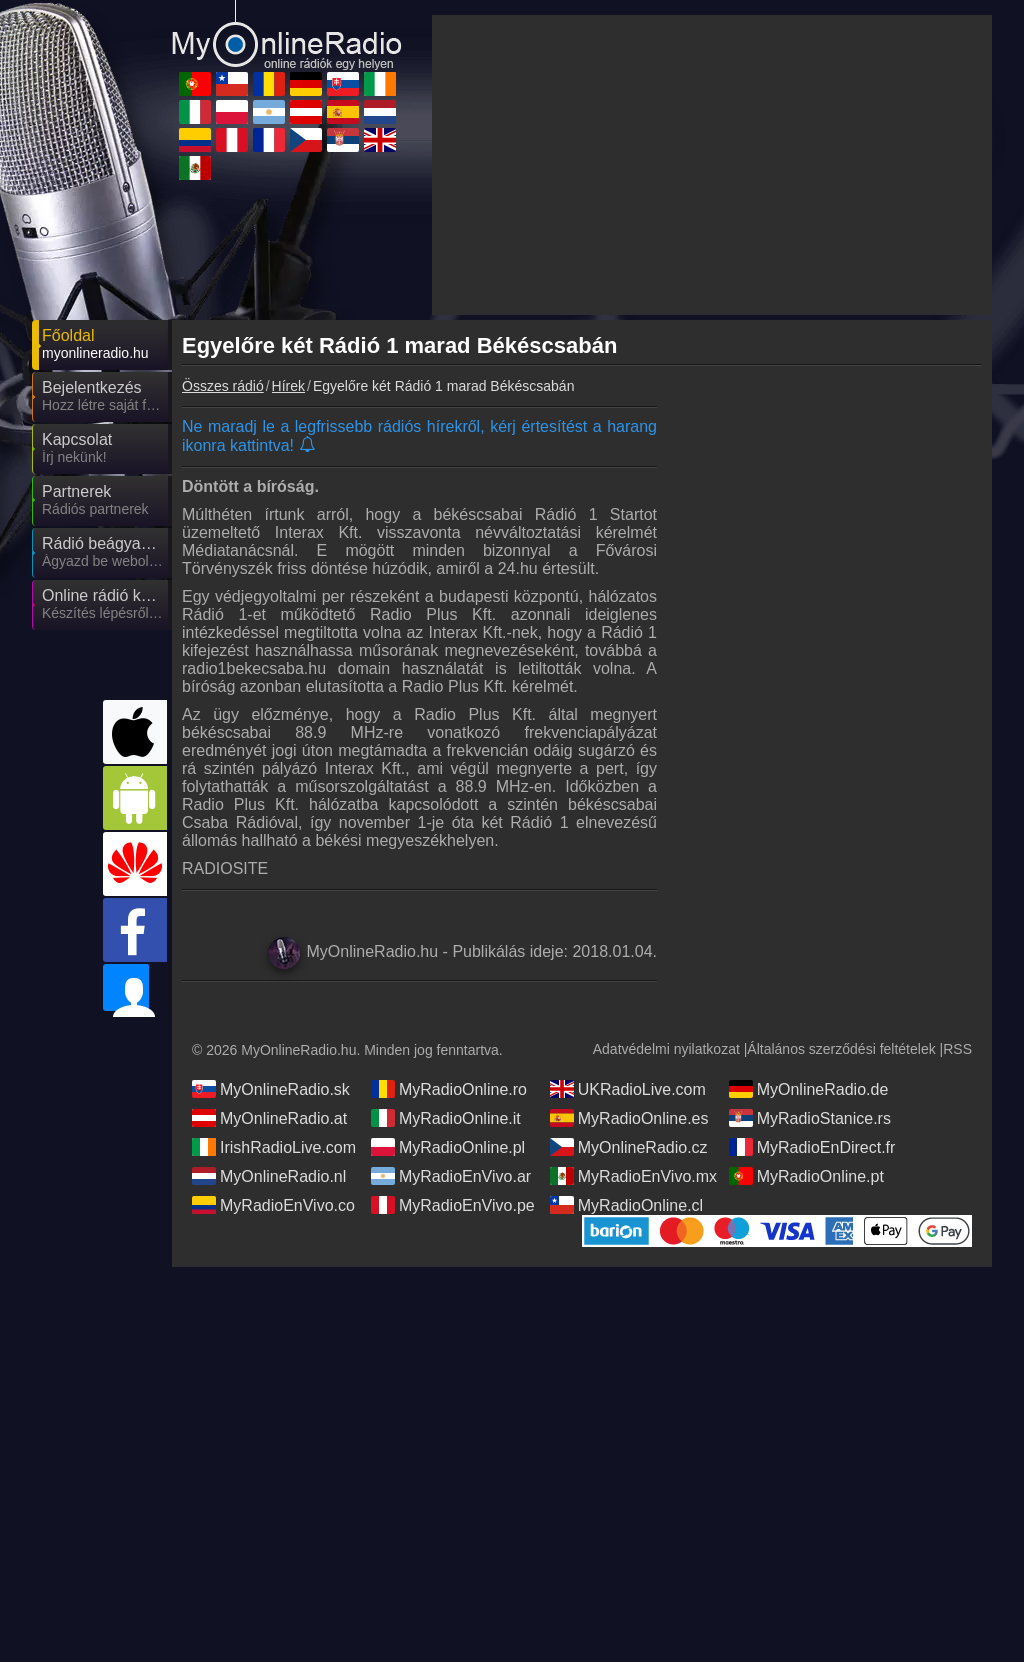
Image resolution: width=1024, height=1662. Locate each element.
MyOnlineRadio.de (809, 954)
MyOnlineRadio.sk (271, 954)
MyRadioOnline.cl (626, 1070)
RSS (957, 914)
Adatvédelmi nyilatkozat (666, 914)
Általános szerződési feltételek (841, 914)
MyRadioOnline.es (629, 983)
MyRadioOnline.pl (448, 1012)
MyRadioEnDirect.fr (812, 1012)
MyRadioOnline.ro (449, 954)
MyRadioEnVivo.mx (633, 1041)
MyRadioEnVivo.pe (453, 1070)
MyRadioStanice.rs (810, 983)
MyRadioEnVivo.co (273, 1070)
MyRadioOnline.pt (806, 1041)
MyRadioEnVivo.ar (451, 1041)
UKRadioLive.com (628, 954)
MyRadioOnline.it (446, 983)
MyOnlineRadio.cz (629, 1012)
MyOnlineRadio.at (269, 983)
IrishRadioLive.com (274, 1012)
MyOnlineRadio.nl (269, 1041)
